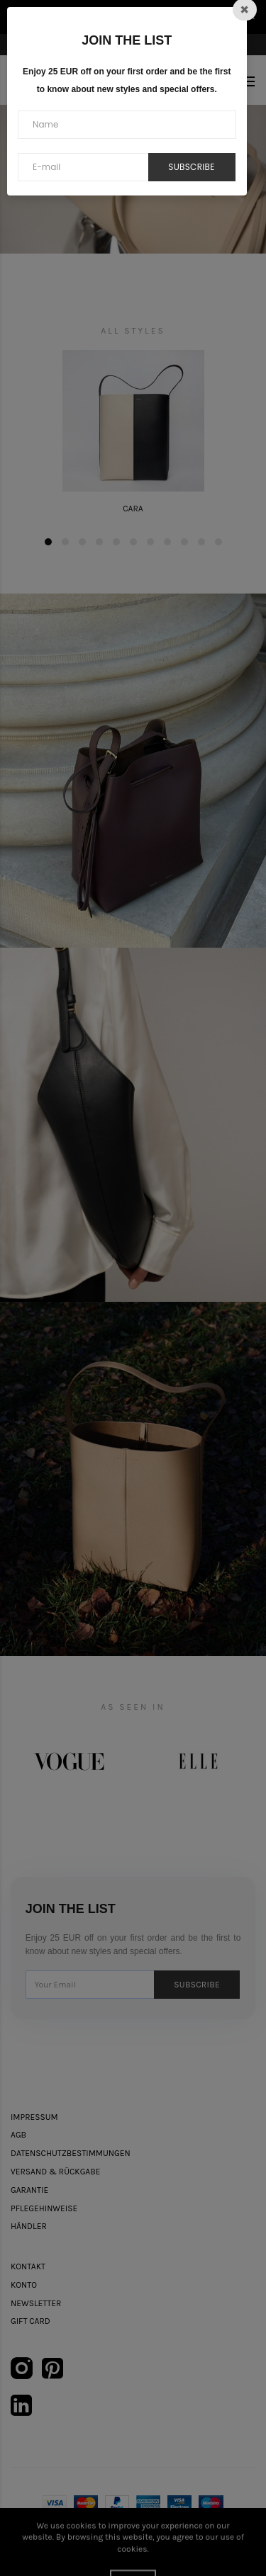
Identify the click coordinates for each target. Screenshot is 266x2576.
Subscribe (191, 167)
